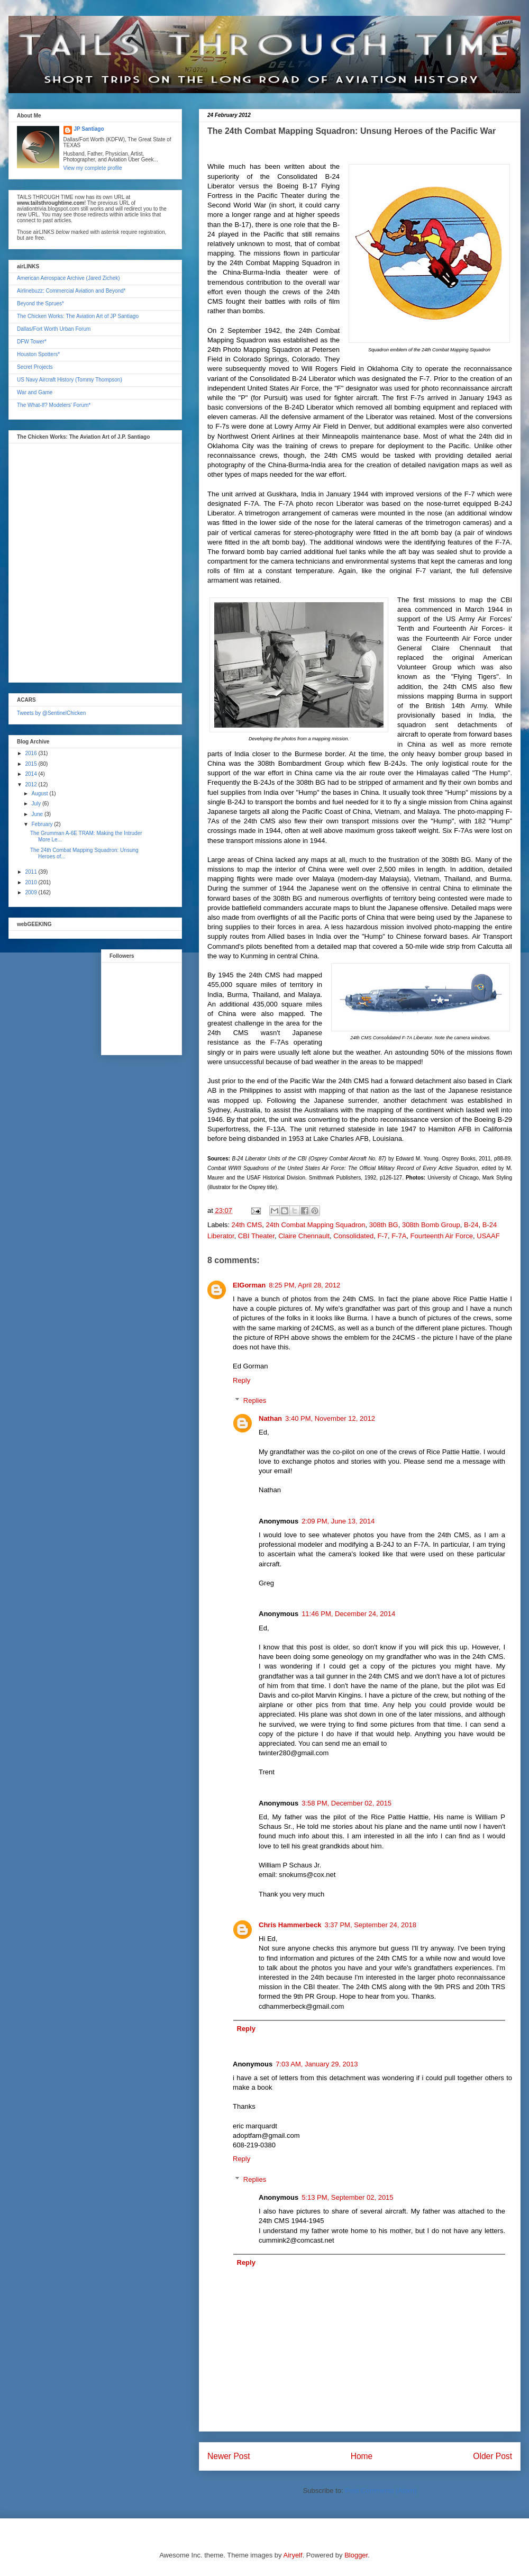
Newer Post (228, 2456)
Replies (254, 1400)
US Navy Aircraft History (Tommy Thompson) (69, 380)
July (36, 803)
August (40, 793)
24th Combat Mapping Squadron (316, 1225)
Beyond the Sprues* (40, 303)
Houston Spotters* (38, 354)
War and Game (34, 392)
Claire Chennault (304, 1236)
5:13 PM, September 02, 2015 (347, 2197)
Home (362, 2456)
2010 (31, 882)
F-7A (398, 1236)
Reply (241, 1380)
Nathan (270, 1418)
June (37, 814)
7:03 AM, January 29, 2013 (317, 2064)
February (42, 824)
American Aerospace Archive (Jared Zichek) (68, 278)
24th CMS (247, 1225)
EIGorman (249, 1285)
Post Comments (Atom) (380, 2491)
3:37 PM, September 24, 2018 (370, 1925)
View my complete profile (92, 168)
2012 (31, 784)
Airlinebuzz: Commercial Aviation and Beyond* (71, 291)
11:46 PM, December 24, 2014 (348, 1614)
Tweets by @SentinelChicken (51, 713)
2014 (31, 774)
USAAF (488, 1236)
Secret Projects (35, 367)
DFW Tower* (32, 341)
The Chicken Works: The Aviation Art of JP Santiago (78, 316)
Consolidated (353, 1236)
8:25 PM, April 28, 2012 (304, 1285)
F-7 (382, 1236)
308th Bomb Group (431, 1225)
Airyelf (293, 2555)
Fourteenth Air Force (442, 1236)
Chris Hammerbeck (290, 1925)
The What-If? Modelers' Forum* (53, 405)
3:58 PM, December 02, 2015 (346, 1803)
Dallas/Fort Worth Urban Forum (53, 329)
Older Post (492, 2456)
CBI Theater (256, 1236)
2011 (31, 872)
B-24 (471, 1225)
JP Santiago (89, 129)
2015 (31, 764)
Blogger (356, 2555)
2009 (31, 892)
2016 (31, 753)
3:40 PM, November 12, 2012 (330, 1418)
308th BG (383, 1225)
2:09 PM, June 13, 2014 (338, 1521)
